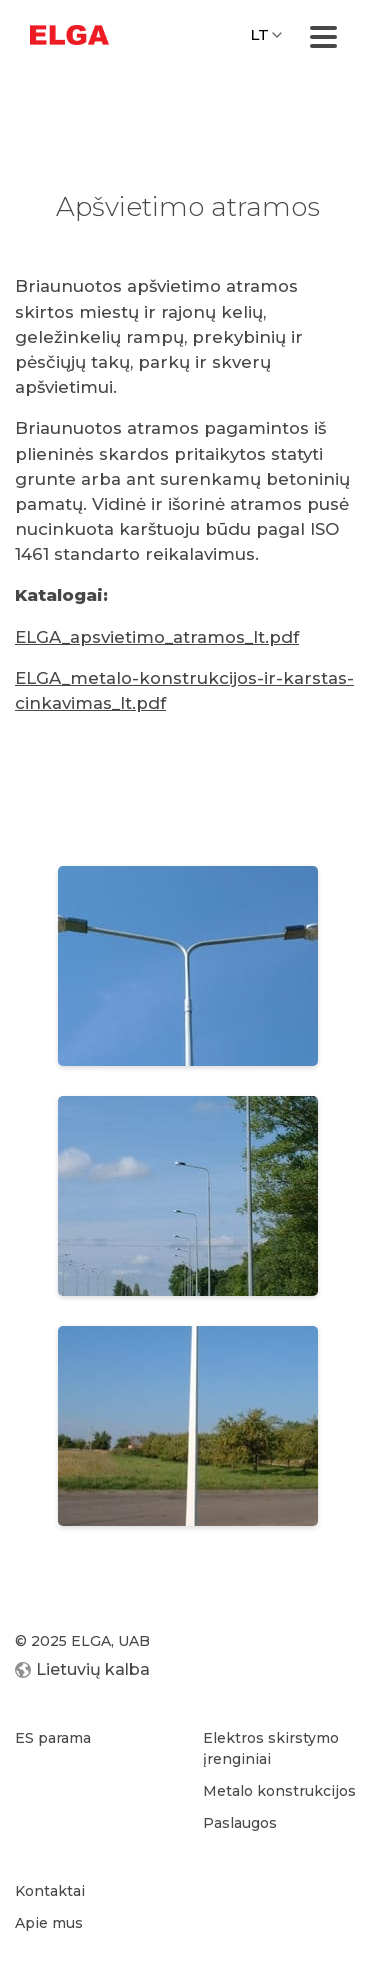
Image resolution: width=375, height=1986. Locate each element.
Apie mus (49, 1923)
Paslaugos (240, 1823)
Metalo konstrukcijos (279, 1791)
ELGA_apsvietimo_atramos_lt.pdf (157, 637)
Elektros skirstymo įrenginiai (271, 1748)
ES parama (53, 1738)
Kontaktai (50, 1891)
